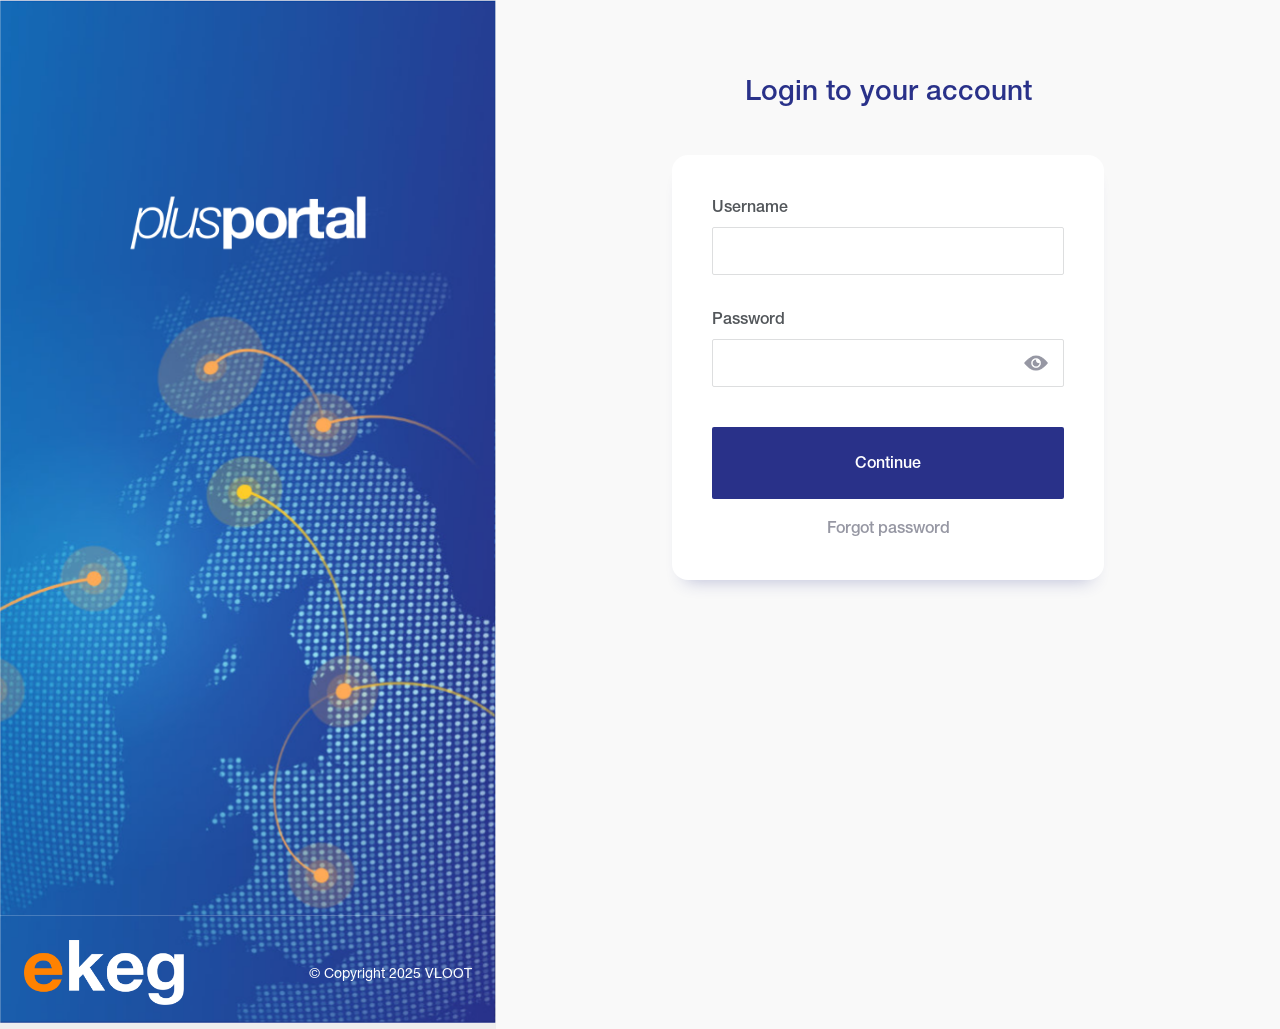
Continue (888, 462)
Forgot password (888, 527)
